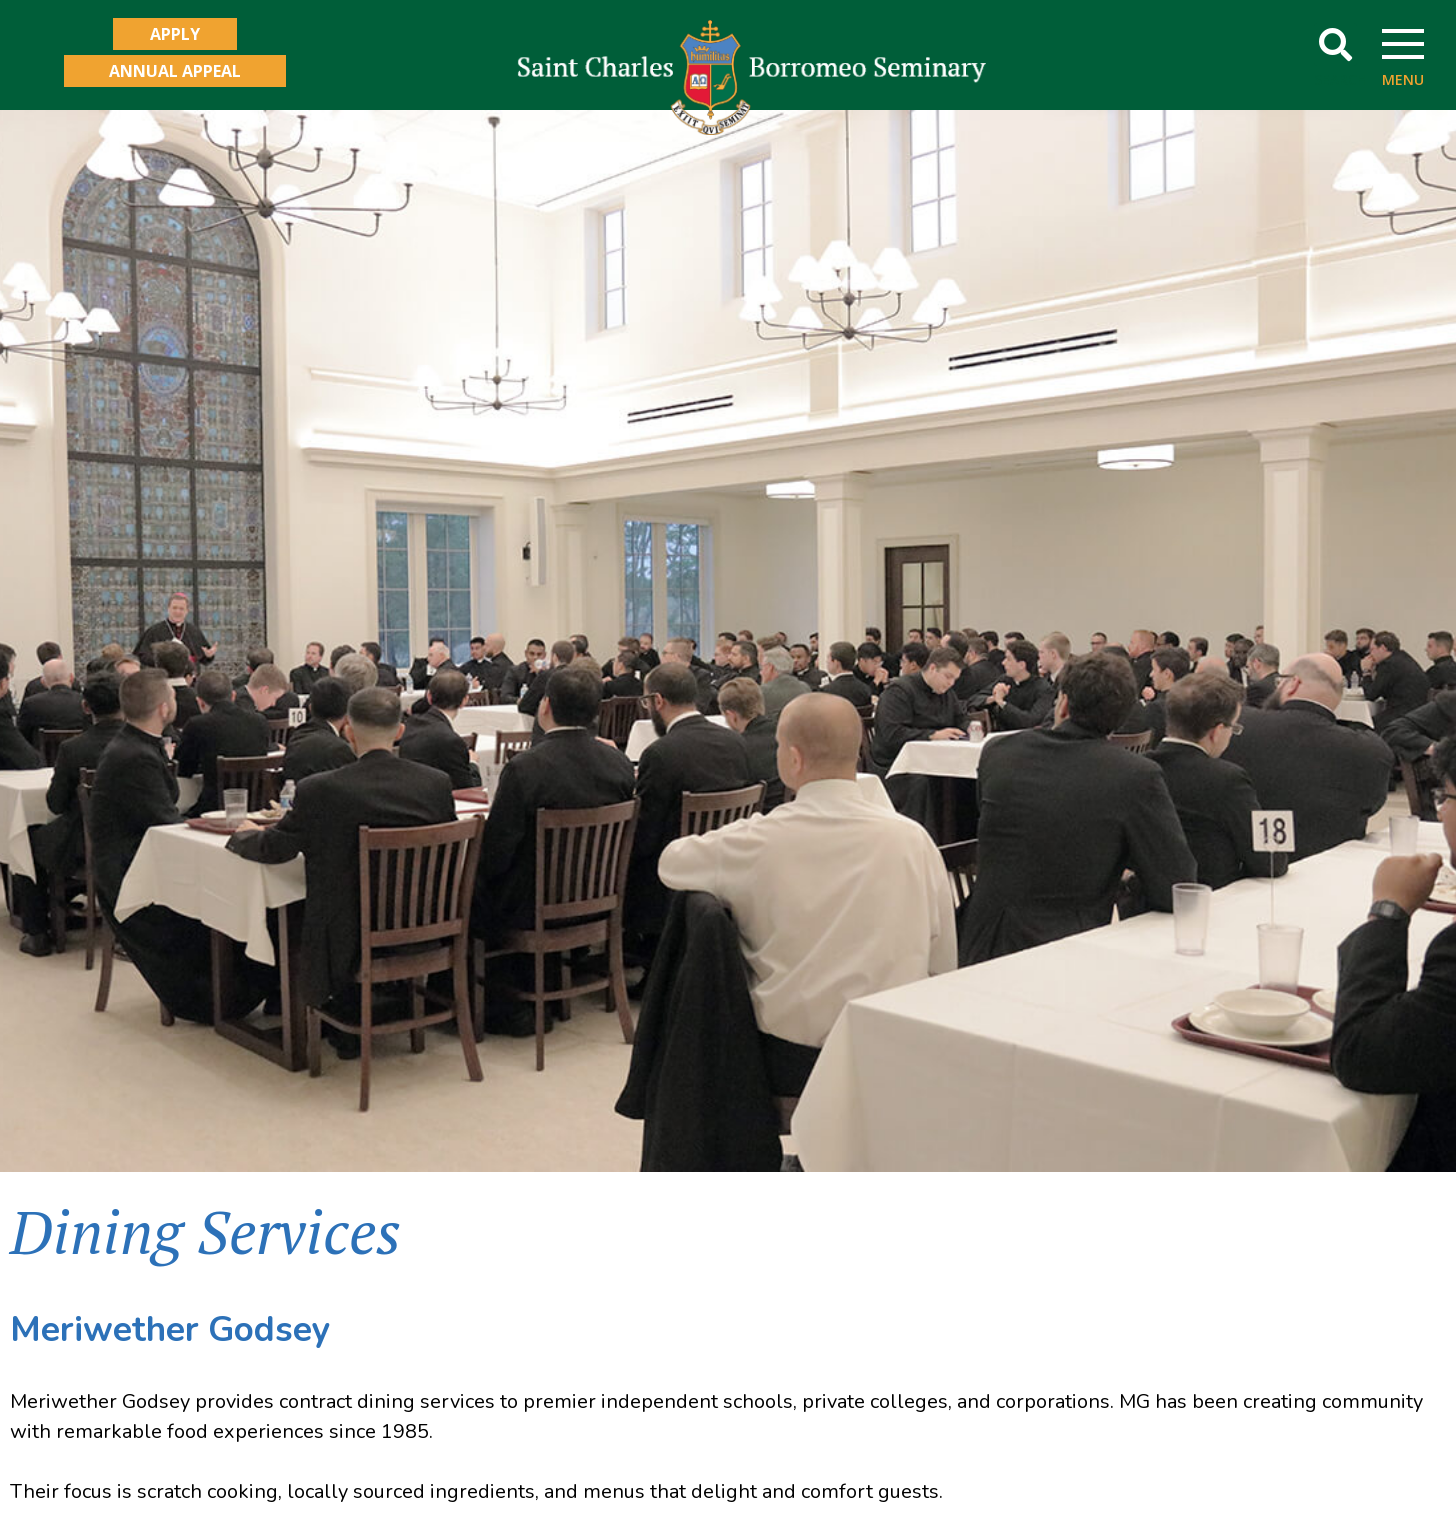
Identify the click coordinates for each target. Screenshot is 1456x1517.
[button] (1335, 44)
